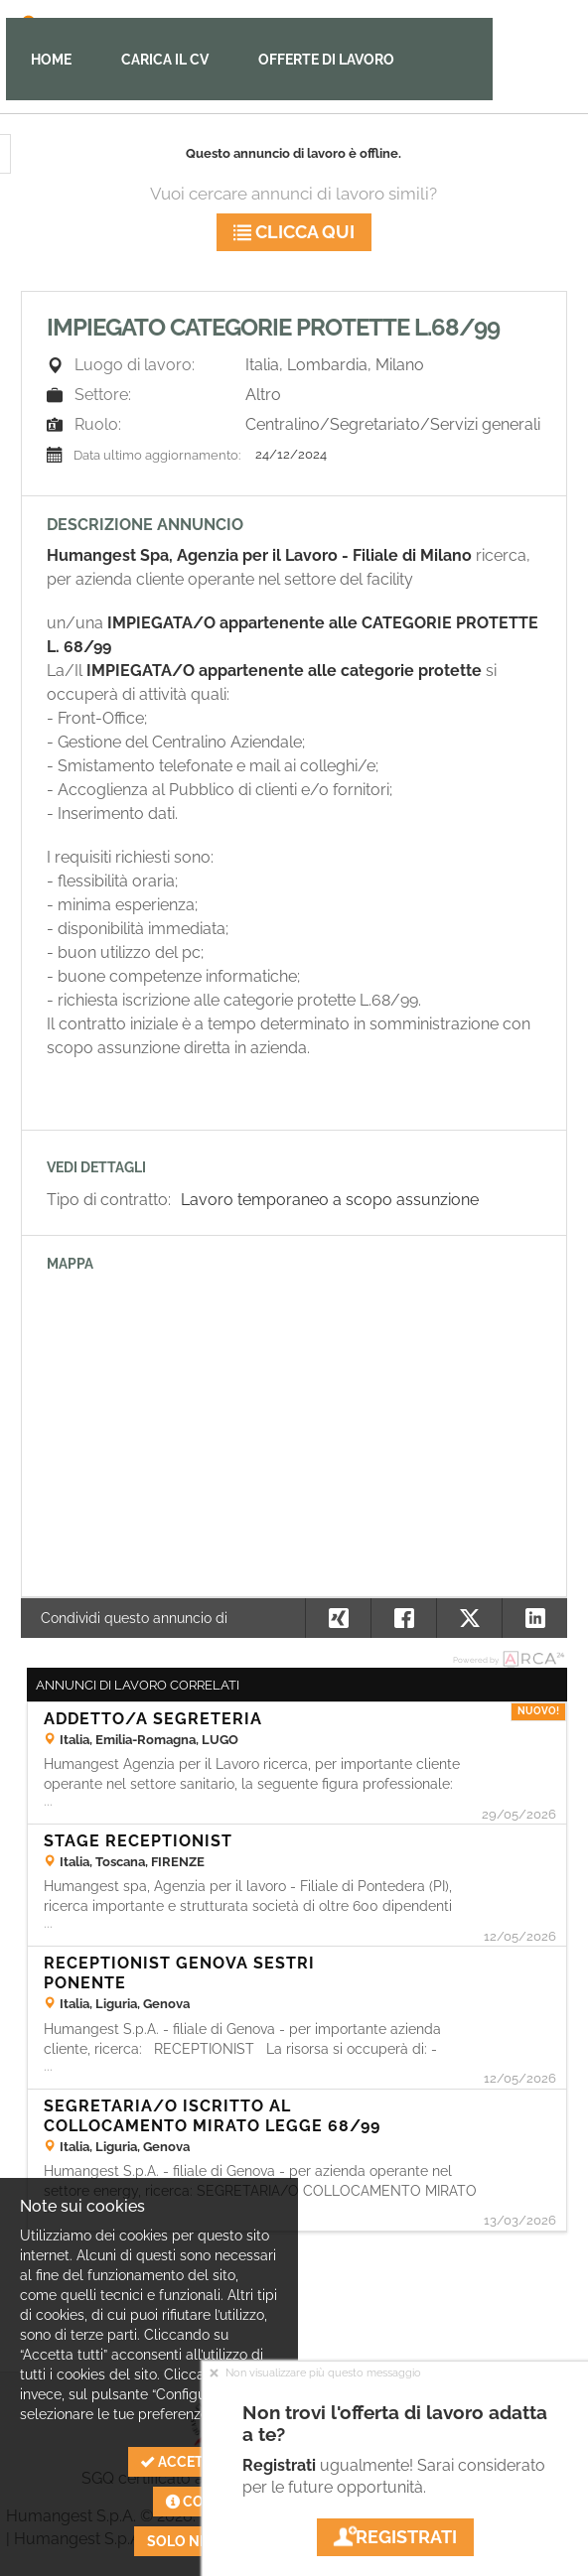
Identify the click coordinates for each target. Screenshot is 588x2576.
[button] (534, 1618)
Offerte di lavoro (326, 60)
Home (51, 60)
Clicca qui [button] (294, 231)
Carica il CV (165, 60)
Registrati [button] (395, 2536)
